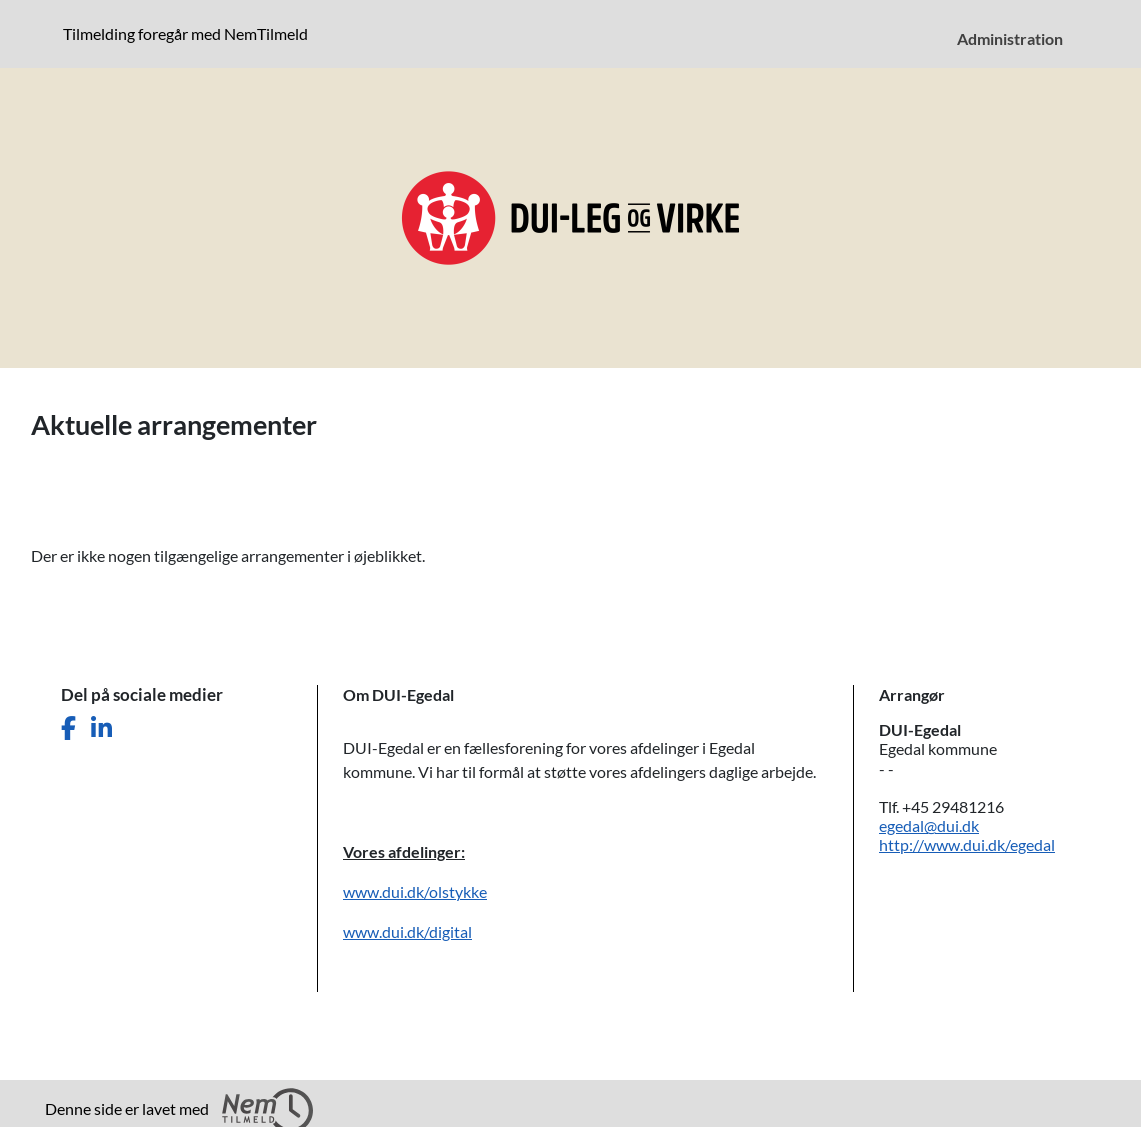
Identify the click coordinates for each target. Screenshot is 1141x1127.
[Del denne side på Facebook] (68, 728)
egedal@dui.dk (929, 825)
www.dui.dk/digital (407, 931)
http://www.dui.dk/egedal (967, 844)
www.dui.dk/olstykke (415, 891)
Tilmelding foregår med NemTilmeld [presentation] (185, 33)
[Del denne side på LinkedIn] (101, 728)
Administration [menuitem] (1010, 38)
